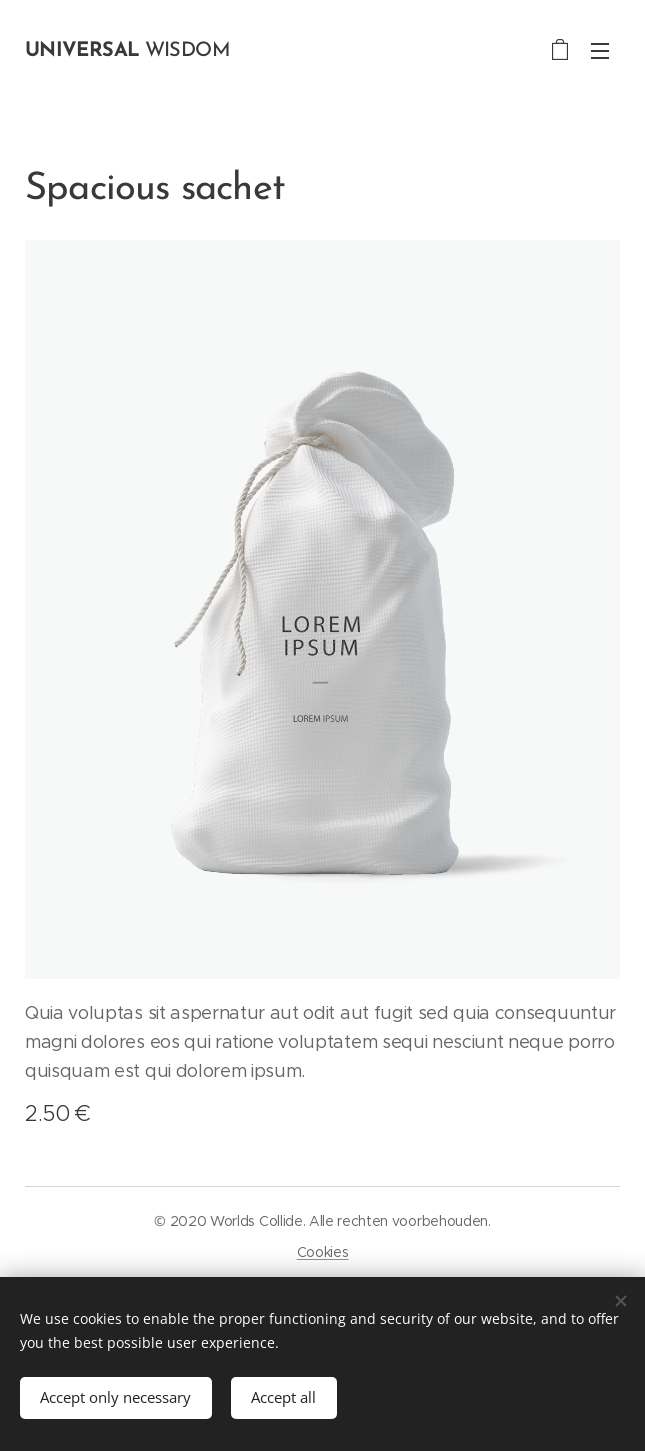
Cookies (323, 1252)
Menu (600, 51)
